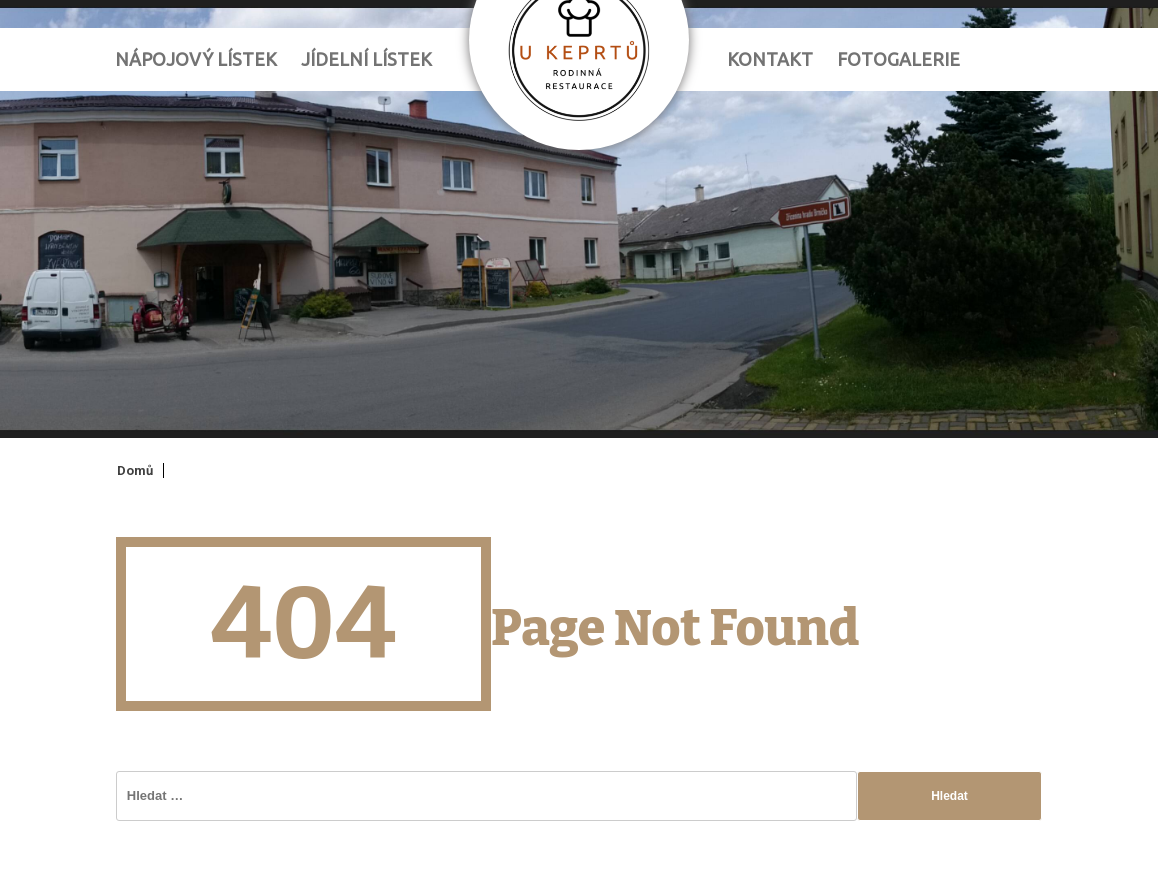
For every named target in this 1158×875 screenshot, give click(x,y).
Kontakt (770, 59)
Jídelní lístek (366, 59)
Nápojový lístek (196, 59)
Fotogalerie (898, 59)
